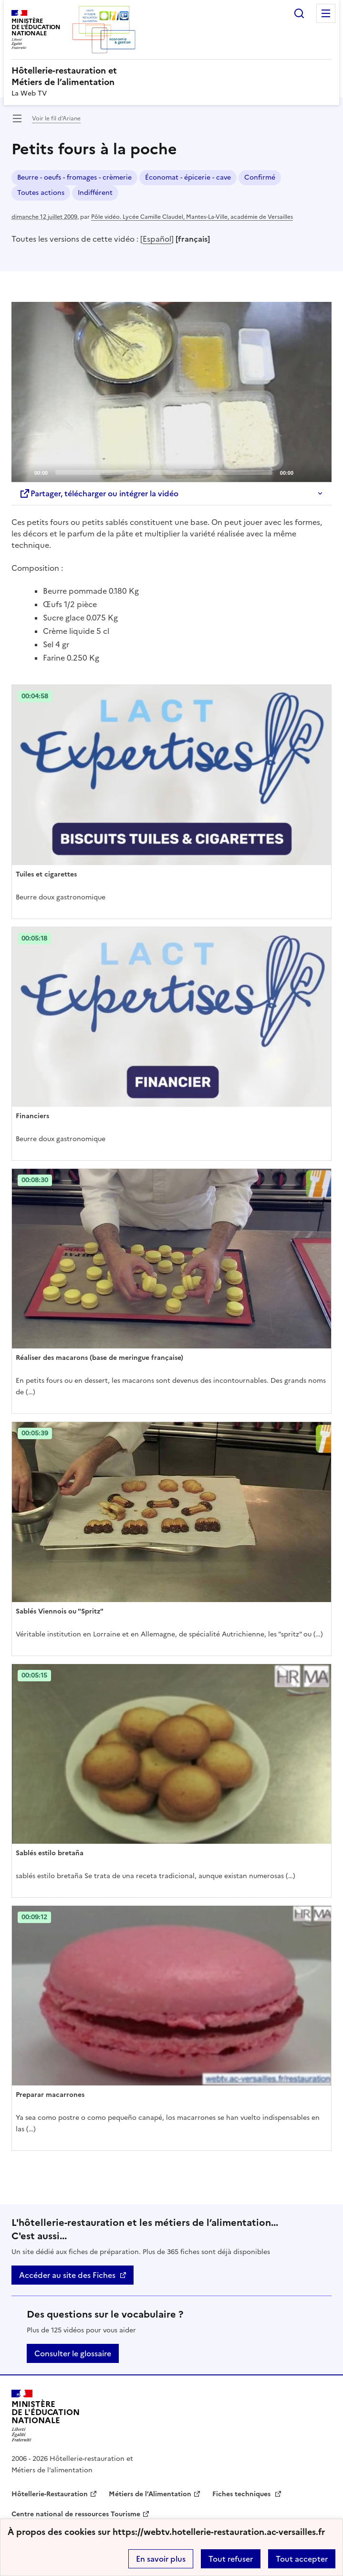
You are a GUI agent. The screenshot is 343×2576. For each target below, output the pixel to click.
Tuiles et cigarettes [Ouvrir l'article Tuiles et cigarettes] (46, 874)
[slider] (163, 472)
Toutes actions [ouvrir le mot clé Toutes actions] (40, 193)
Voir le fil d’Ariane (56, 118)
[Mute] (303, 472)
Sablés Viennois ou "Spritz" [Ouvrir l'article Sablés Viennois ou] (60, 1611)
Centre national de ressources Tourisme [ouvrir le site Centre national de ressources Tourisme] (75, 2514)
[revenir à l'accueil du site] (171, 76)
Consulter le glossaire (72, 2353)
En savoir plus (161, 2559)
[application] (171, 392)
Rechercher (299, 13)
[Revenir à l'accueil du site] (45, 2416)
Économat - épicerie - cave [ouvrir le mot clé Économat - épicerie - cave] (188, 177)
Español (157, 239)
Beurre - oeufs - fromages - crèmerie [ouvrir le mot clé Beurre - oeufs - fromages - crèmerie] (74, 177)
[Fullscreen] (318, 472)
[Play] (172, 392)
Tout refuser (230, 2559)
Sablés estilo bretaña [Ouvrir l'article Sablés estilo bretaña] (49, 1853)
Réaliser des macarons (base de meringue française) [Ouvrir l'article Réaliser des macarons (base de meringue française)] (99, 1358)
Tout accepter (302, 2559)
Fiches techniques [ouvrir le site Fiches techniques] (242, 2494)
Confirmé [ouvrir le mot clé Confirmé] (259, 177)
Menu (325, 13)
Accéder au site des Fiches (67, 2275)
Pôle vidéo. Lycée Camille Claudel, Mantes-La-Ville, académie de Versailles (192, 217)
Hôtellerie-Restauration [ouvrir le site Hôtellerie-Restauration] (49, 2494)
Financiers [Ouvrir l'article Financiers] (32, 1116)
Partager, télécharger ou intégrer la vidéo (98, 493)
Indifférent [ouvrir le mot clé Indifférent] (95, 193)
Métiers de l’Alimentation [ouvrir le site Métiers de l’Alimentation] (150, 2494)
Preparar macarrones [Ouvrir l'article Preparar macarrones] (50, 2095)
